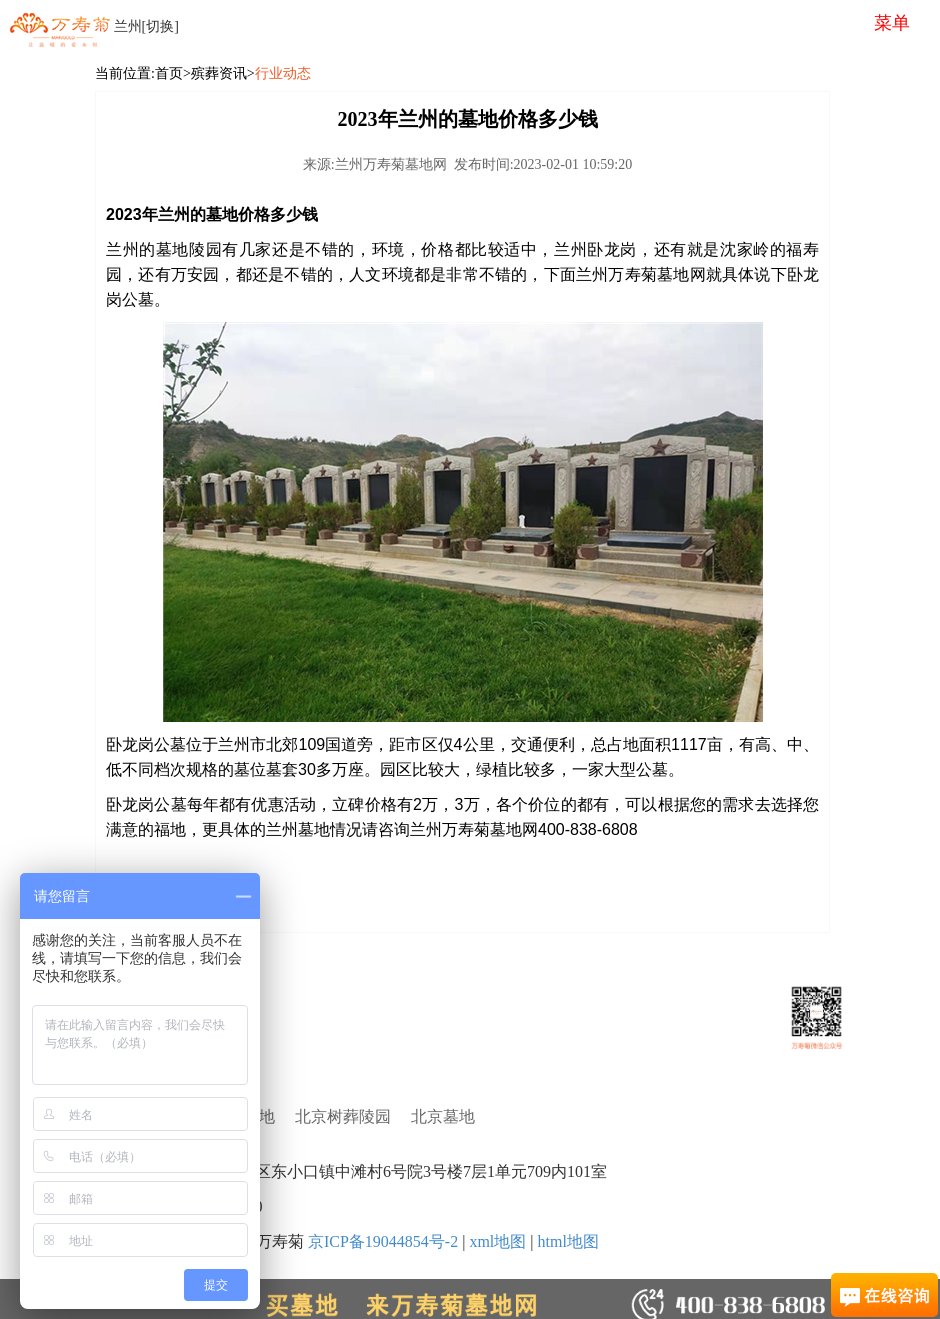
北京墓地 (443, 1116)
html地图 (567, 1241)
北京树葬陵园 (343, 1116)
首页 (169, 73)
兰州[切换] (146, 26)
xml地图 (497, 1241)
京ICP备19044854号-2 (383, 1241)
